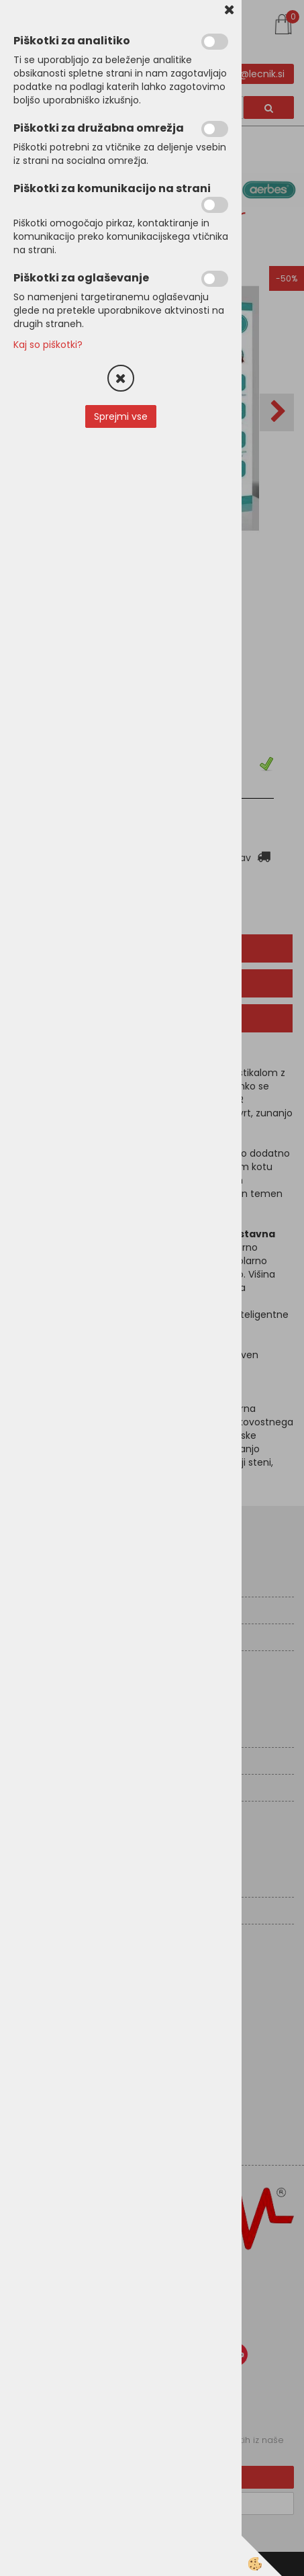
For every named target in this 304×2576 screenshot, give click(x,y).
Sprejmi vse (121, 416)
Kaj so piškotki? (48, 344)
